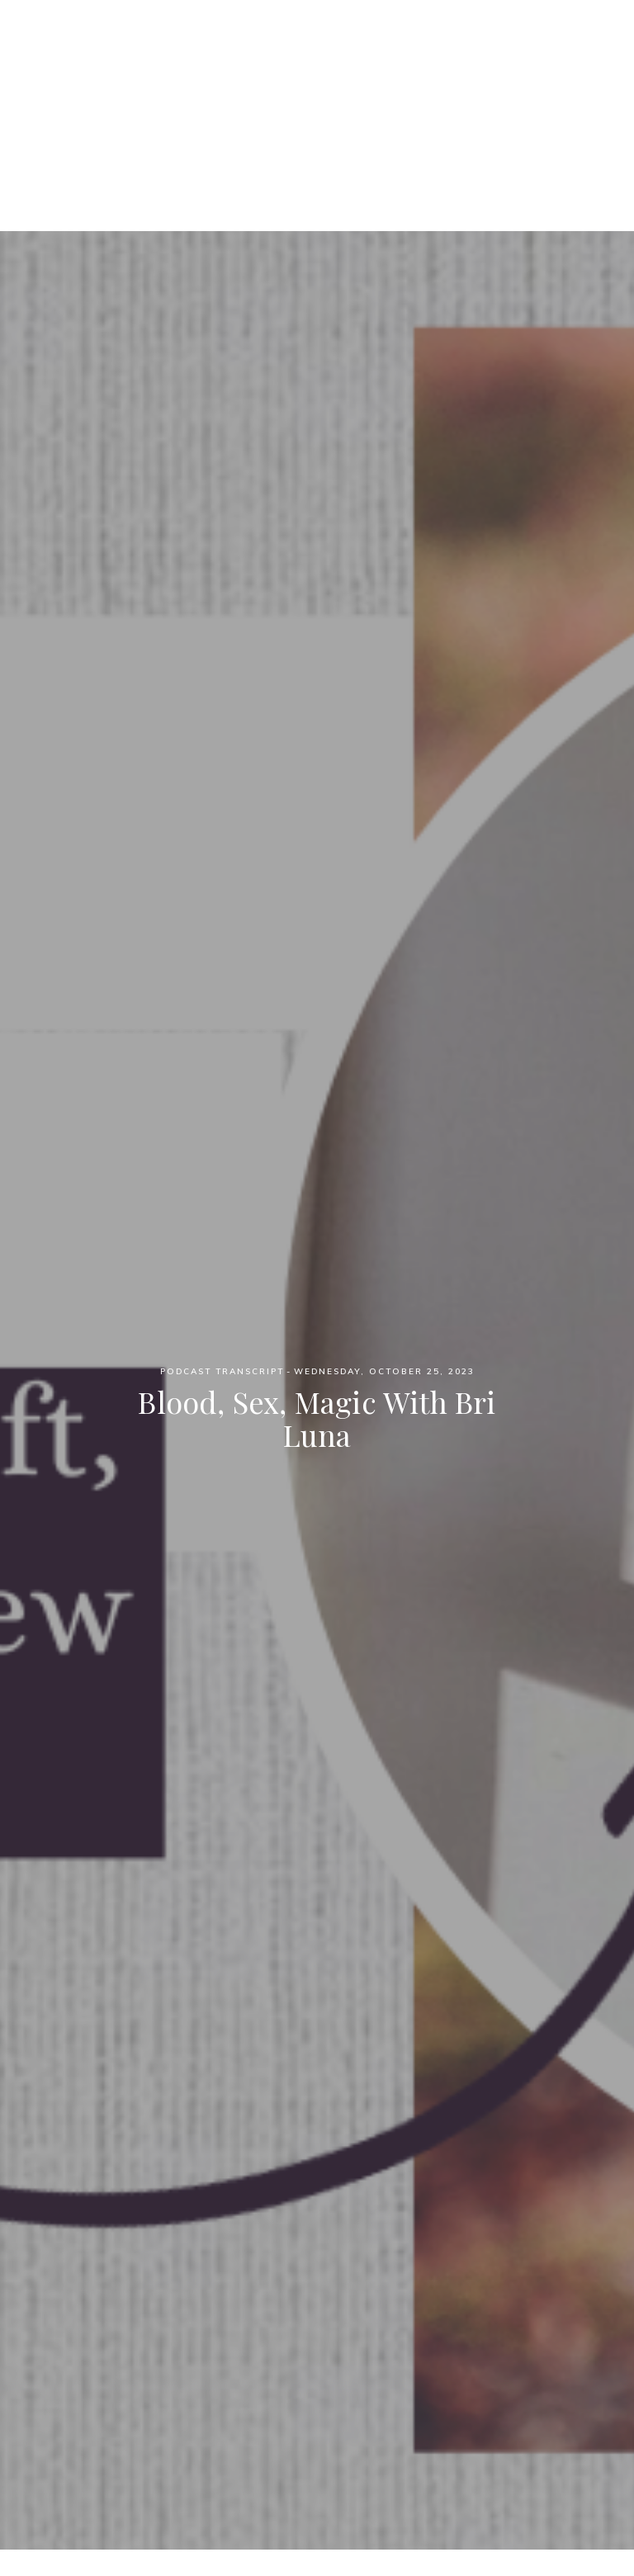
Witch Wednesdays (317, 57)
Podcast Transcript (222, 1371)
